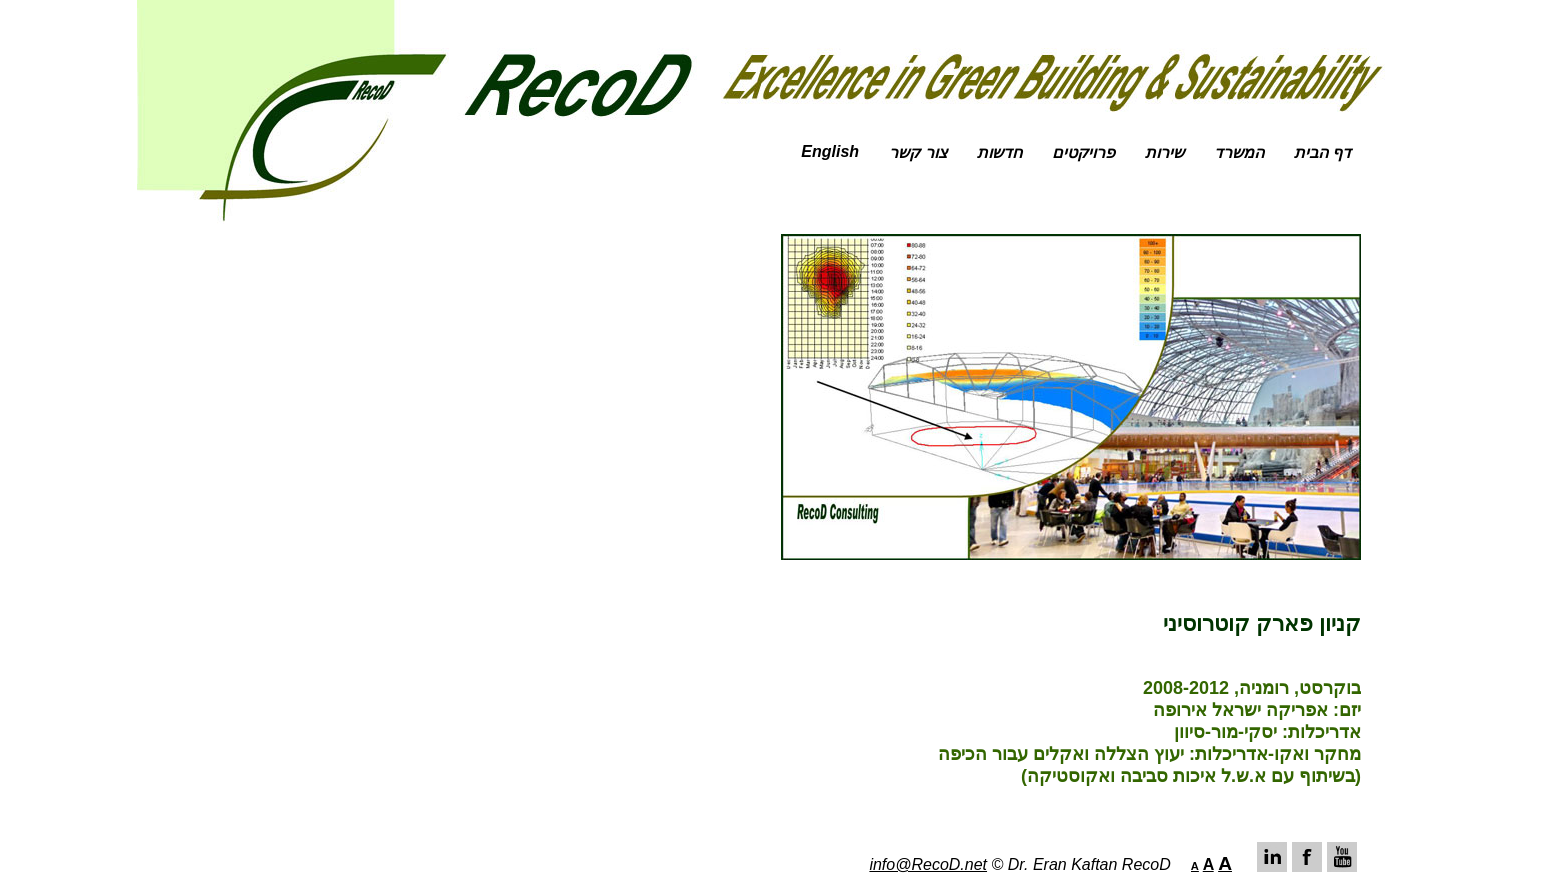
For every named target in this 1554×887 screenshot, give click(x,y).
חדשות (999, 152)
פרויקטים (1083, 152)
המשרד (1239, 152)
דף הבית (1322, 152)
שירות (1164, 152)
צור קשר (917, 152)
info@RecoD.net (928, 864)
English (830, 151)
